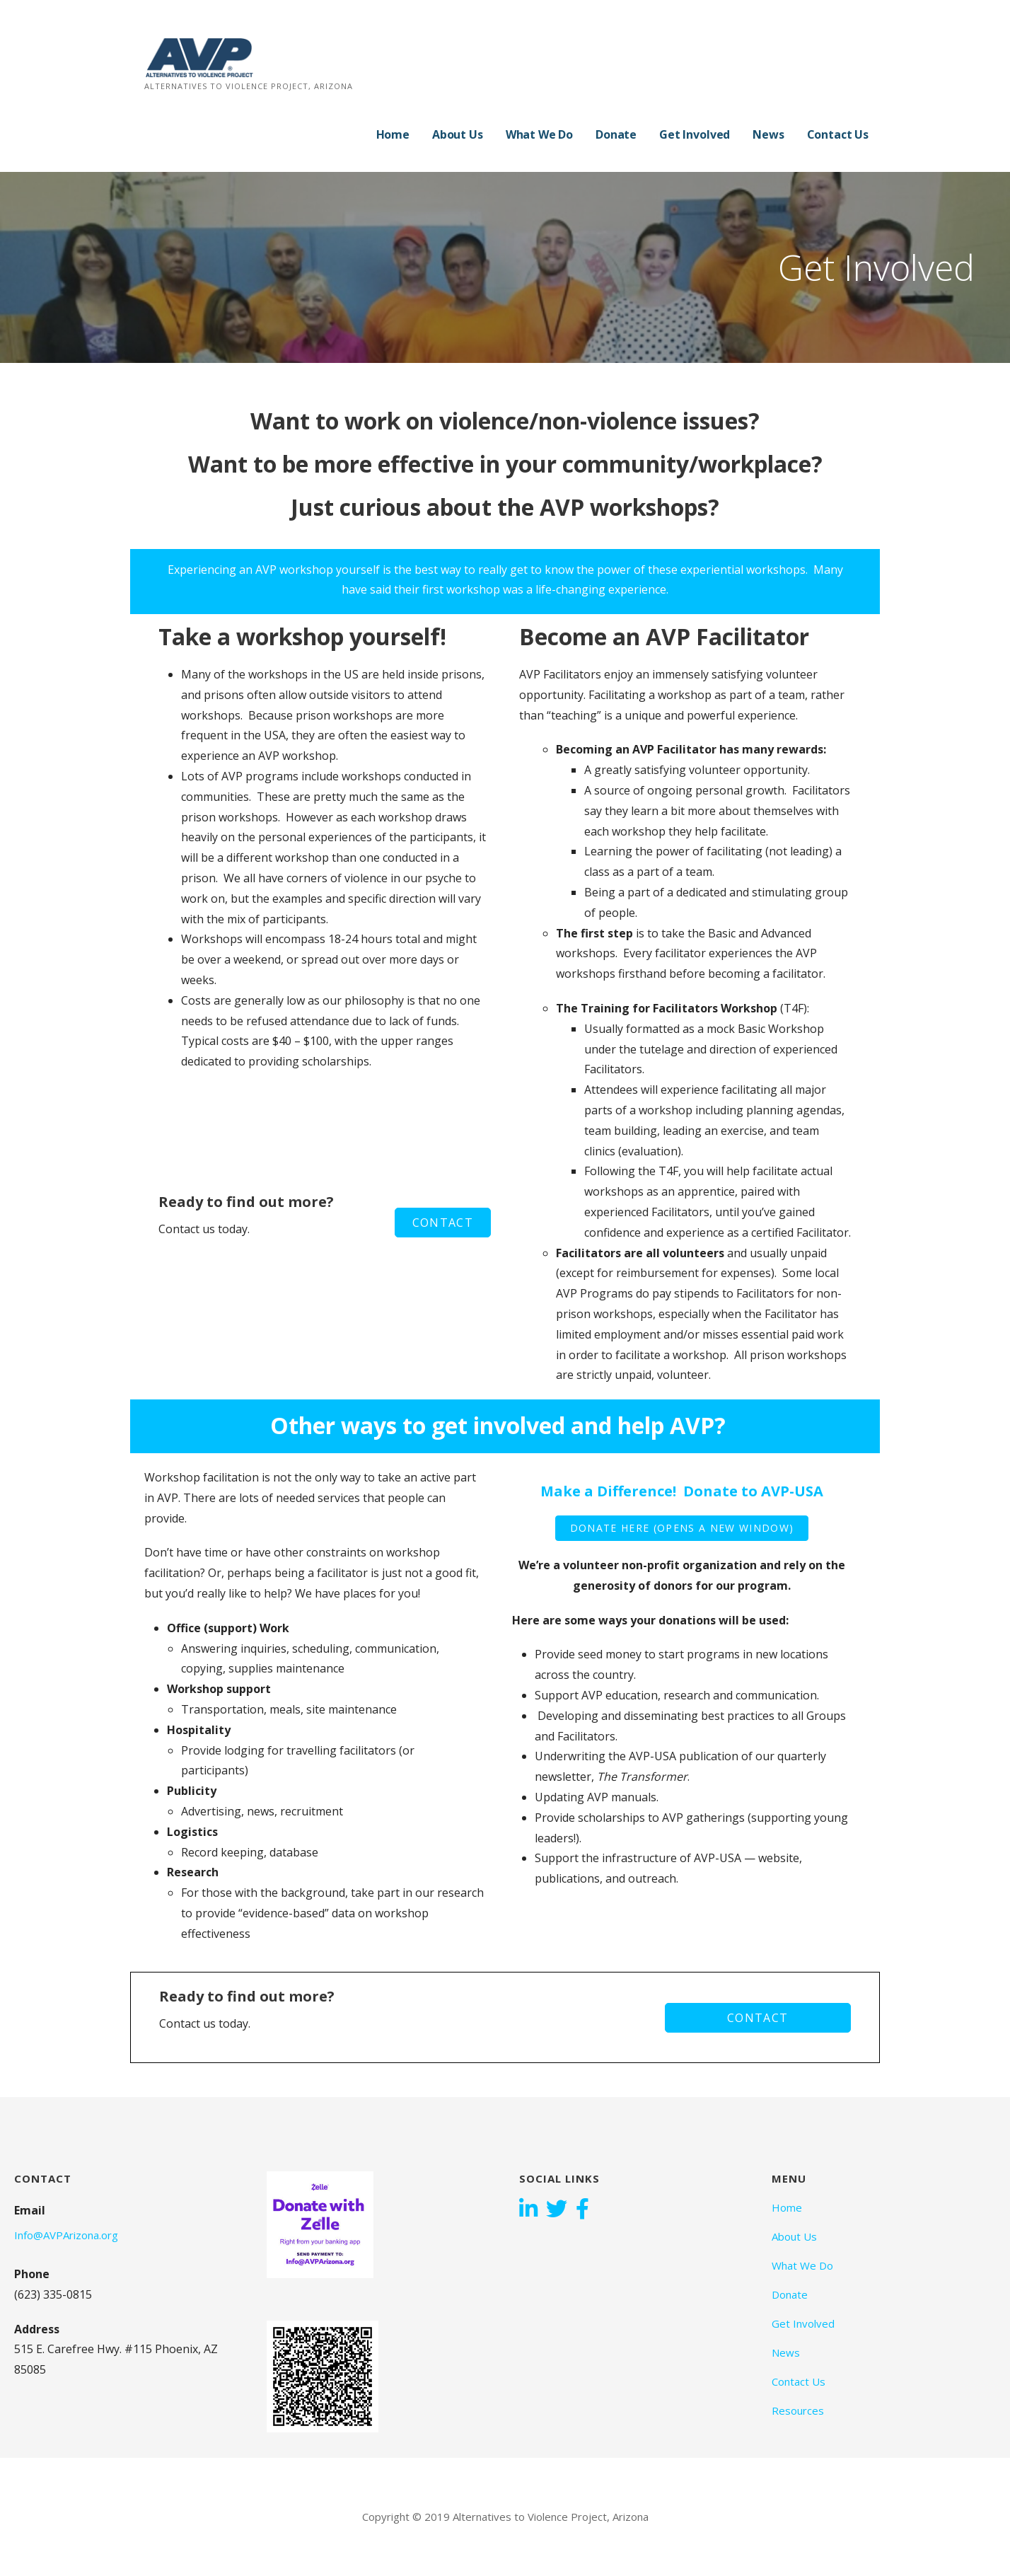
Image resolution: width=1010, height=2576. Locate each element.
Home (393, 134)
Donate (616, 134)
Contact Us (838, 134)
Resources (798, 2410)
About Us (457, 134)
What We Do (539, 134)
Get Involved (694, 134)
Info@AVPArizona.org (66, 2235)
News (768, 134)
